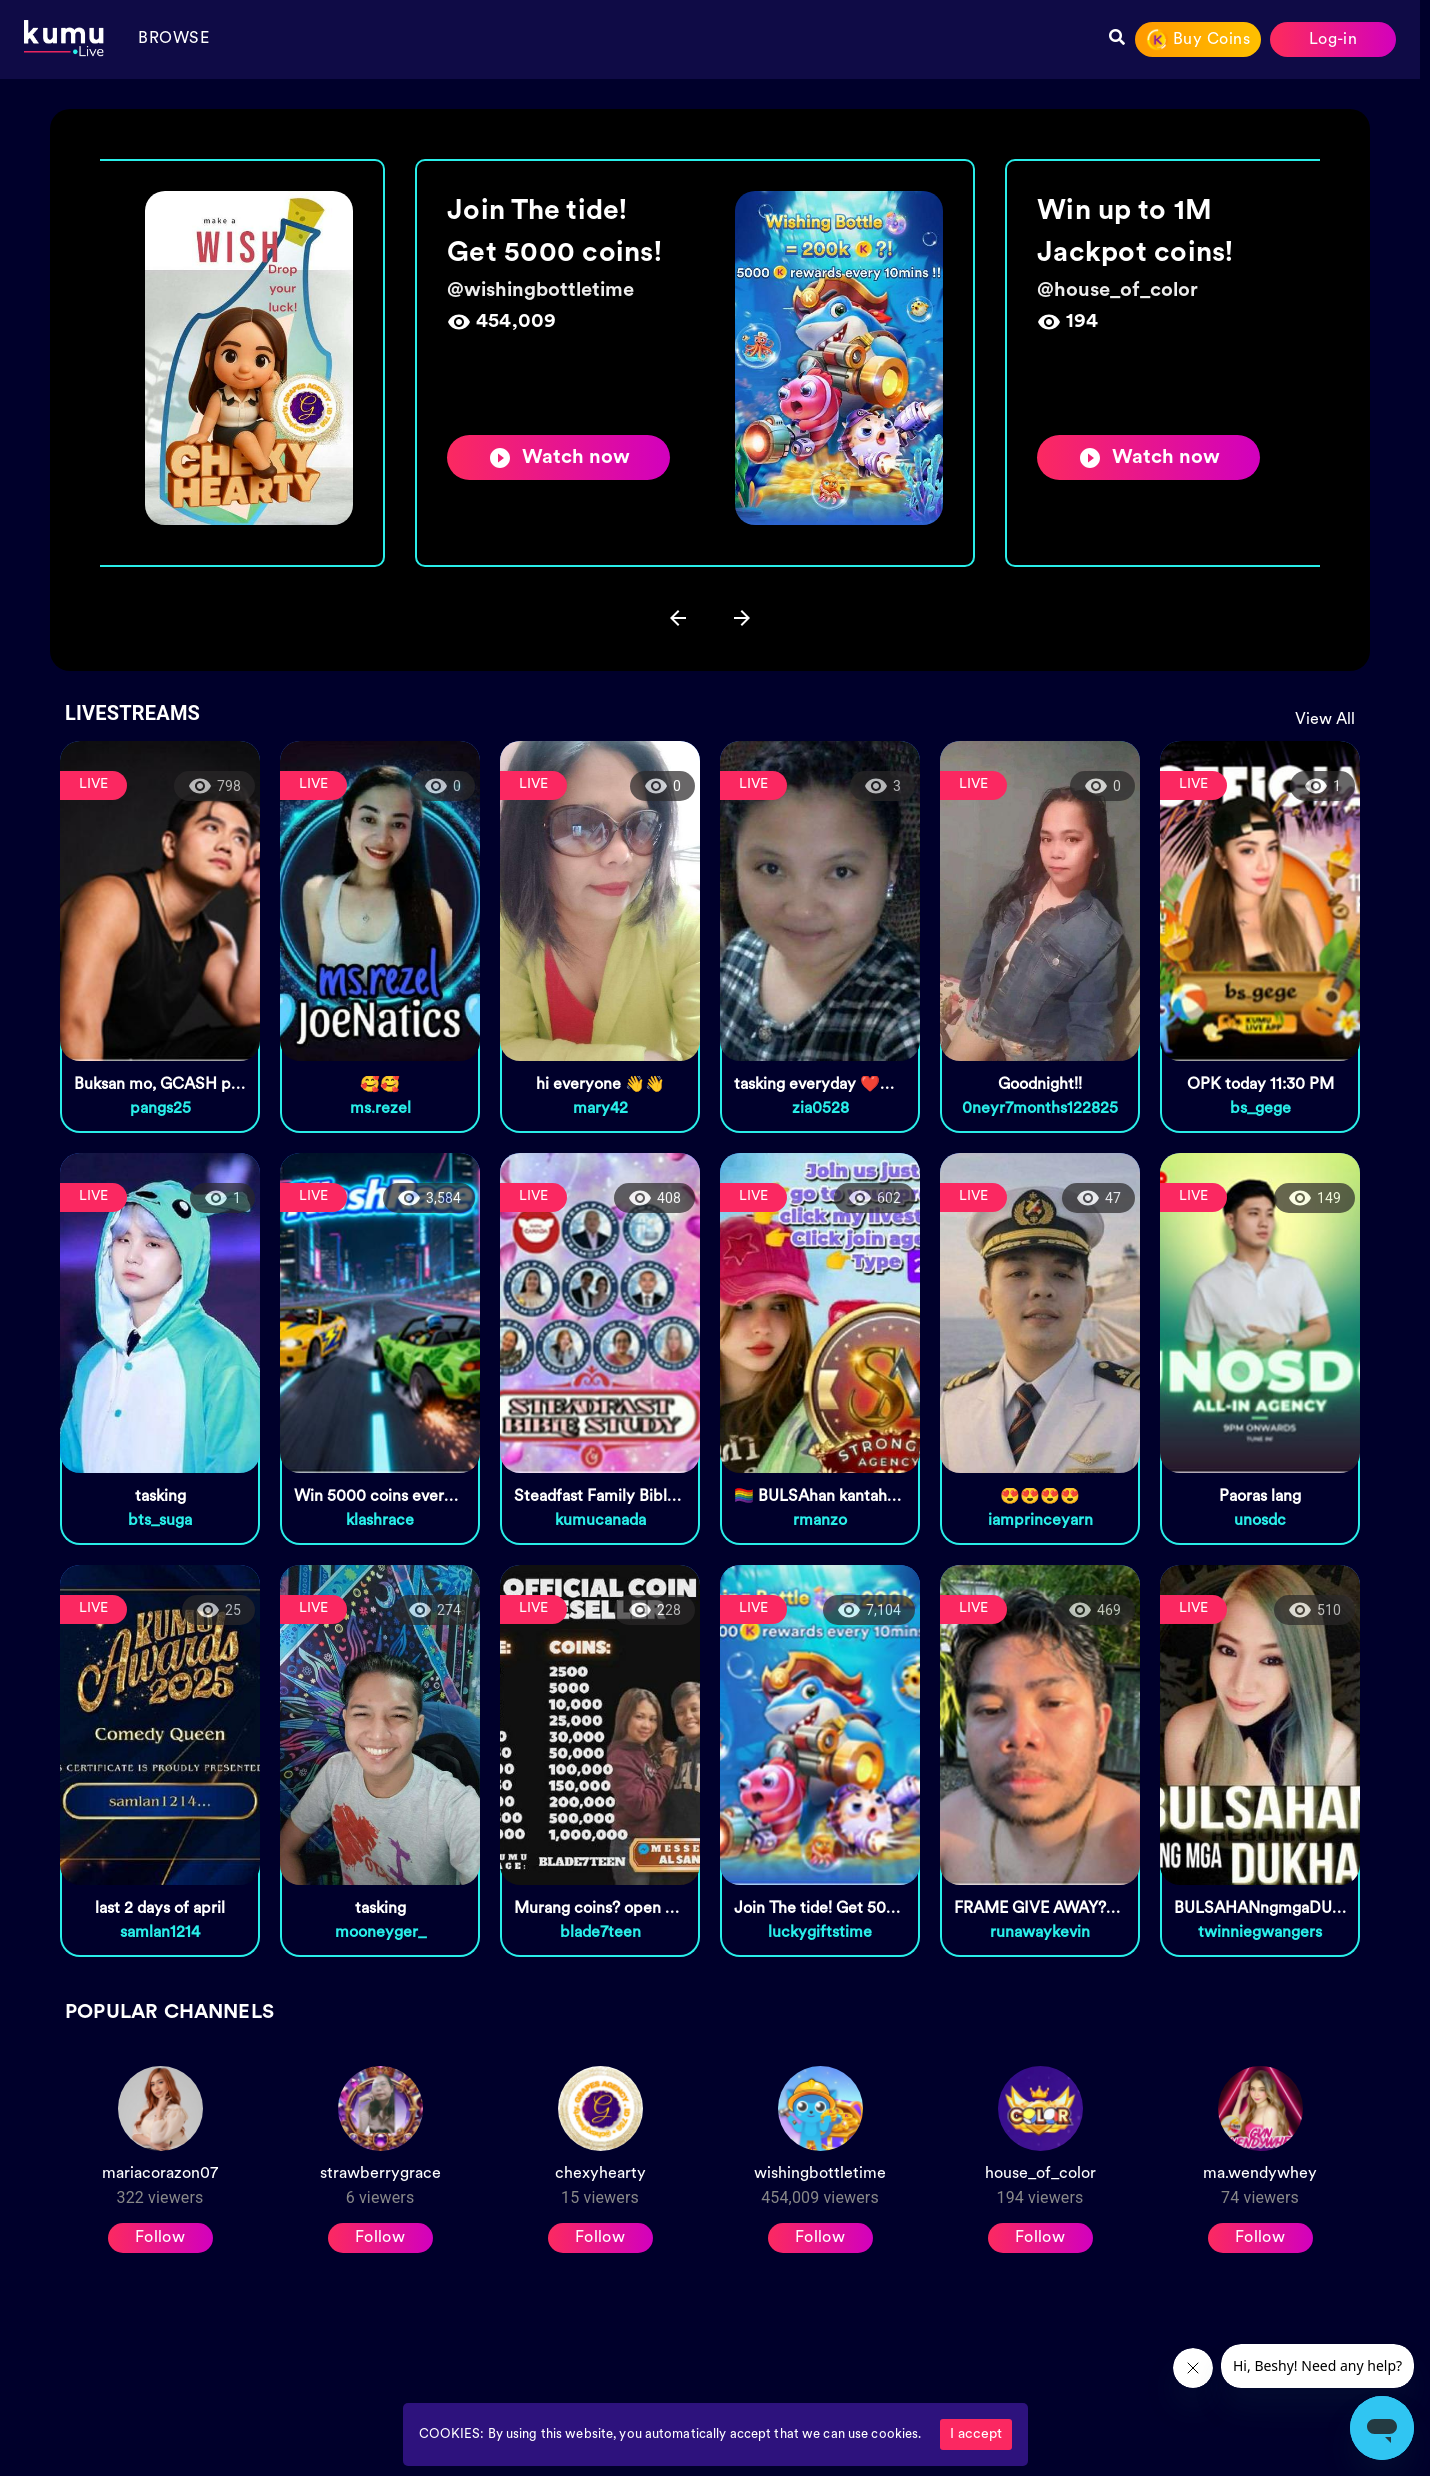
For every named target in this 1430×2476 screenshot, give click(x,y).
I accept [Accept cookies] (976, 2434)
